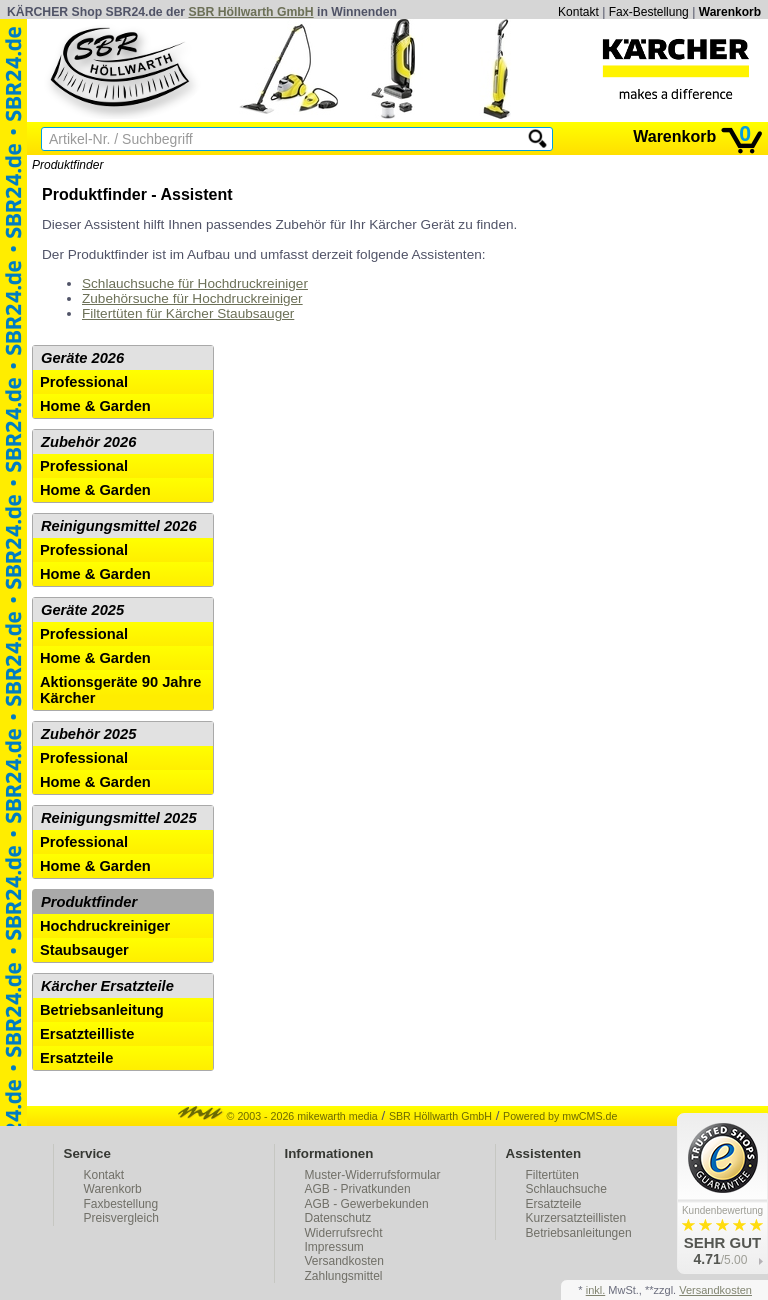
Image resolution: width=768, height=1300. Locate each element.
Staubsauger (84, 950)
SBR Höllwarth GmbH (251, 12)
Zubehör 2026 (88, 442)
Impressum (334, 1247)
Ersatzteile (76, 1058)
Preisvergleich (121, 1218)
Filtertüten (552, 1175)
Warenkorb (730, 12)
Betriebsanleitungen (579, 1233)
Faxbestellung (121, 1204)
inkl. (596, 1290)
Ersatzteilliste (87, 1034)
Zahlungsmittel (344, 1276)
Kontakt (578, 12)
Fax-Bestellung (649, 12)
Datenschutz (338, 1218)
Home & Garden (95, 406)
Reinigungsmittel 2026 (119, 526)
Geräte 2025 (82, 610)
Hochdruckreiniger (105, 926)
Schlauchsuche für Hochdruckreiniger (195, 283)
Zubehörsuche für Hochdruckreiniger (192, 298)
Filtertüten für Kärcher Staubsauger (188, 313)
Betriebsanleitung (102, 1010)
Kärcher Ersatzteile (107, 986)
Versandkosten (344, 1261)
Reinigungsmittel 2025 (119, 818)
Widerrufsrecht (344, 1233)
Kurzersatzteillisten (576, 1218)
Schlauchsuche (566, 1189)
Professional (84, 382)
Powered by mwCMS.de (560, 1116)
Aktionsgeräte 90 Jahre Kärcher (120, 690)
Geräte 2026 (82, 358)
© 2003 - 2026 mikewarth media (278, 1116)
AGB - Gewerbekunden (367, 1204)
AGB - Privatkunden (358, 1189)
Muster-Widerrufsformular (373, 1175)
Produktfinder (67, 165)
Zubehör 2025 (88, 734)
